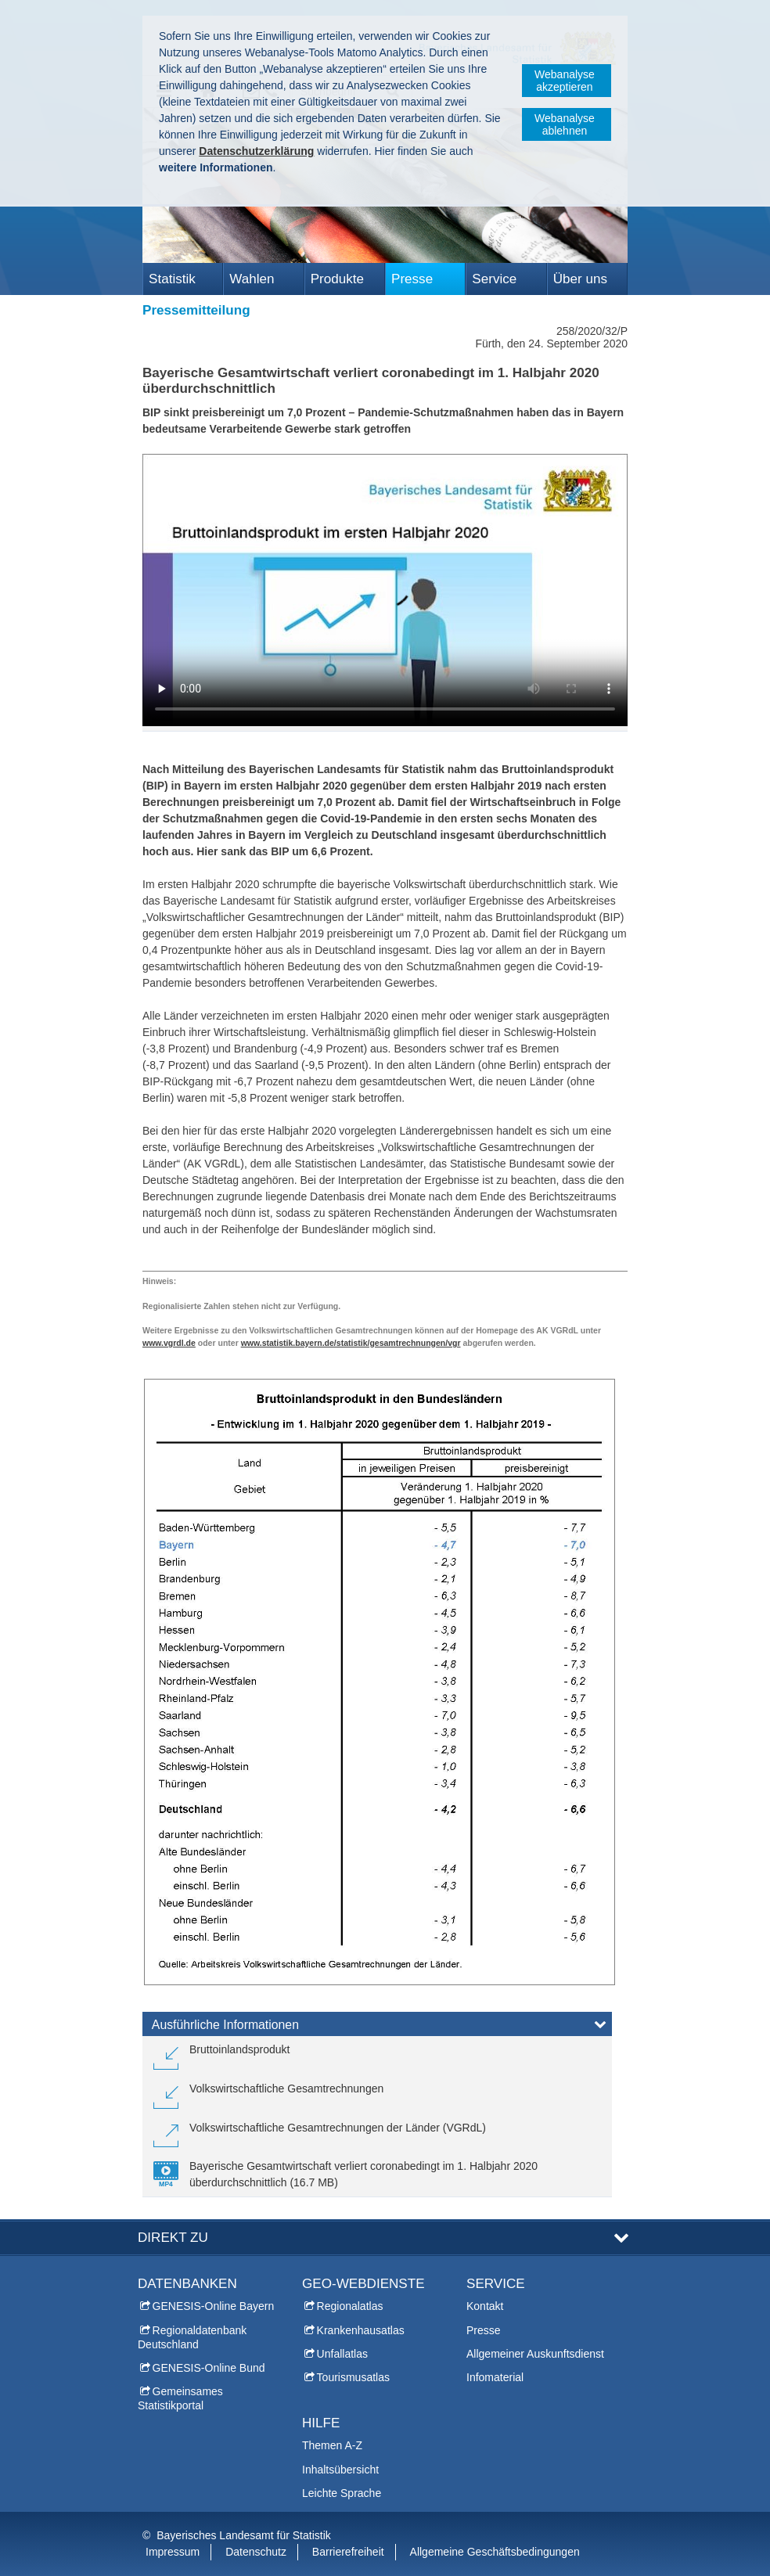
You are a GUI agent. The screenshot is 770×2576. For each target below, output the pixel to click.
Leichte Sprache (341, 2493)
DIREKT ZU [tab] (173, 2237)
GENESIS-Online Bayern (214, 2306)
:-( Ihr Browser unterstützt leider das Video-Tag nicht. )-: (385, 590)
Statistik (172, 279)
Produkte (337, 279)
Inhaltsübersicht (340, 2469)
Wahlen (251, 279)
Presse (412, 279)
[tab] (377, 2027)
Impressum (173, 2551)
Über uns (580, 279)
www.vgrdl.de (169, 1342)
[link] (221, 2056)
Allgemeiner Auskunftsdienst (535, 2354)
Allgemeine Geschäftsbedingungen (495, 2551)
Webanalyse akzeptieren (564, 80)
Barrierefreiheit (348, 2551)
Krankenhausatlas (361, 2329)
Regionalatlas (350, 2306)
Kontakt (484, 2306)
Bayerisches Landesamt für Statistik (244, 2535)
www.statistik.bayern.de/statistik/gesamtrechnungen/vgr (351, 1342)
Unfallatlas (342, 2354)
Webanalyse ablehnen (564, 124)
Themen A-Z (332, 2445)
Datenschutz (255, 2551)
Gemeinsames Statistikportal (180, 2398)
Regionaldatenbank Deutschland (192, 2336)
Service (494, 279)
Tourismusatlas (353, 2377)
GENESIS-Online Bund (209, 2368)
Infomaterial (495, 2377)
